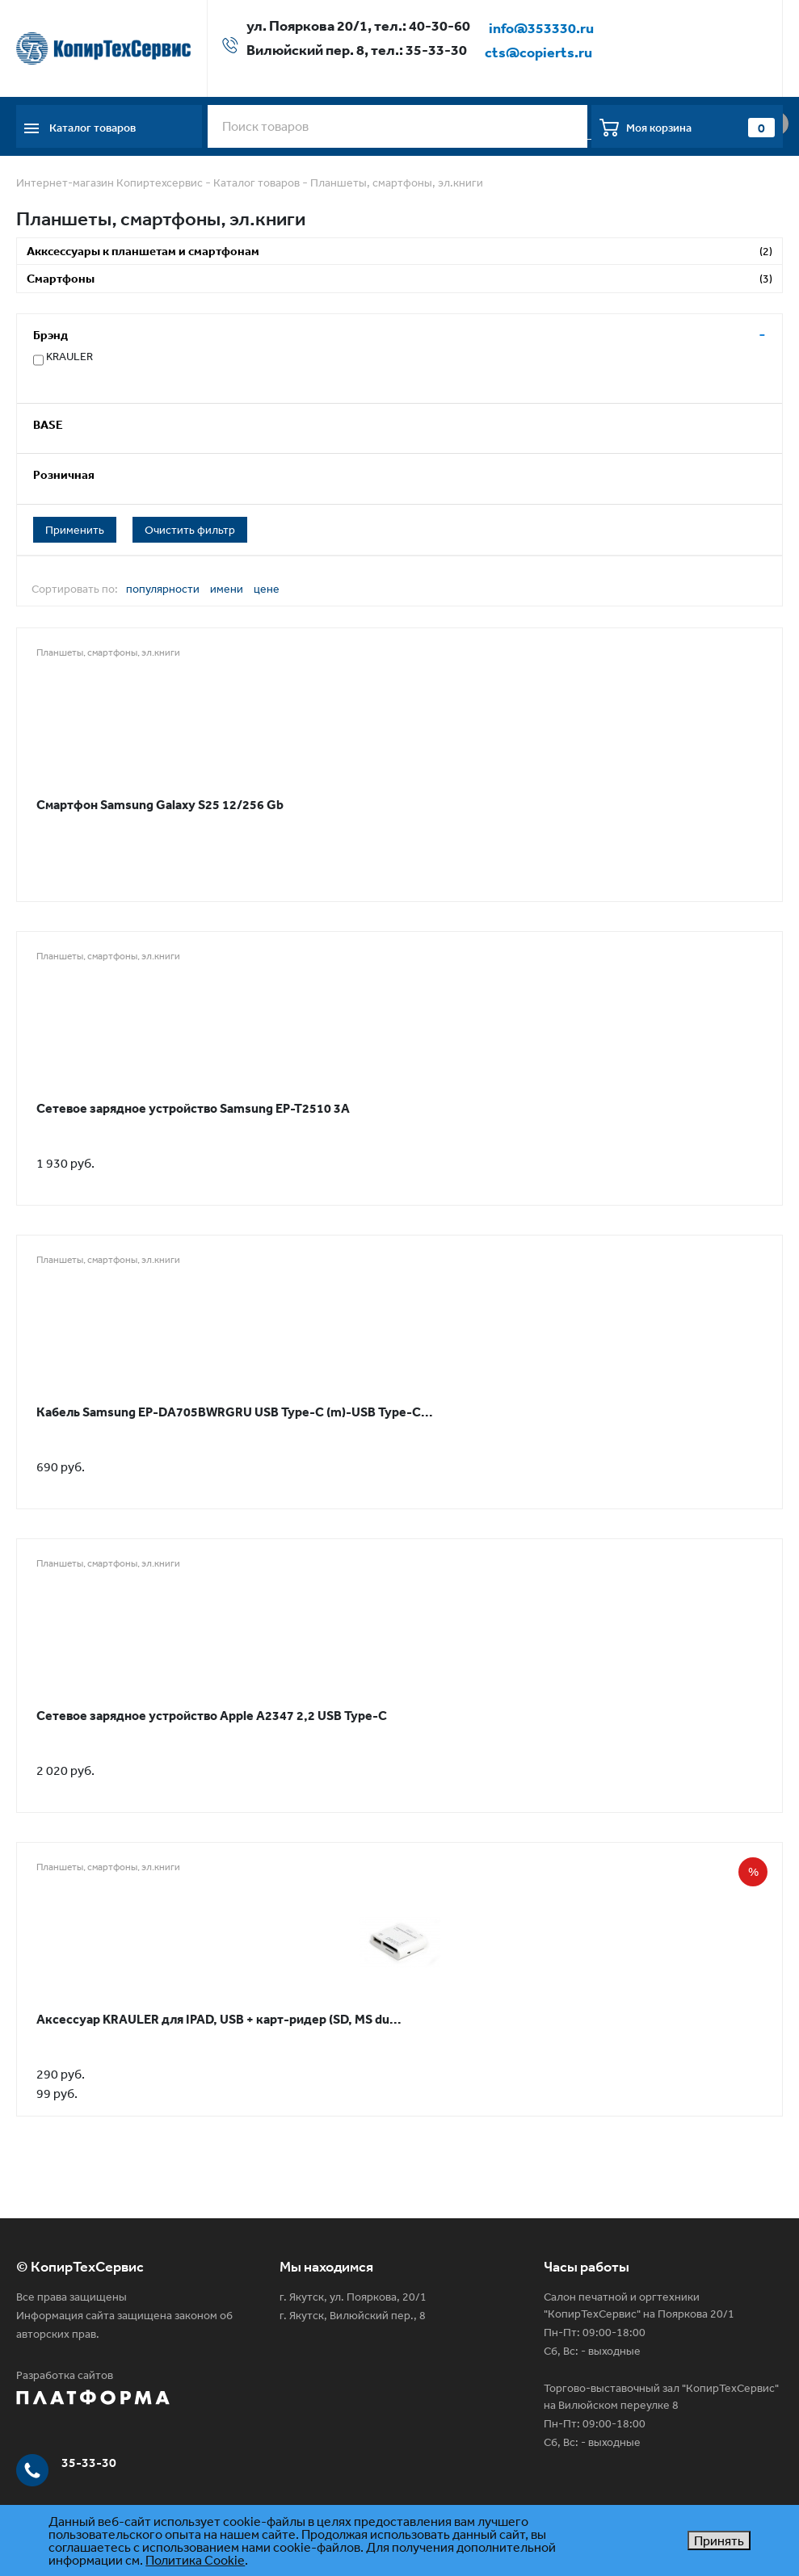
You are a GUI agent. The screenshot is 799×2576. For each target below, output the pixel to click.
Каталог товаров (256, 182)
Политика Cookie (195, 2560)
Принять (719, 2540)
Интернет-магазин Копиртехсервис (109, 182)
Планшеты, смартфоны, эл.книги (396, 182)
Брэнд (50, 334)
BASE (48, 424)
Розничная (64, 474)
